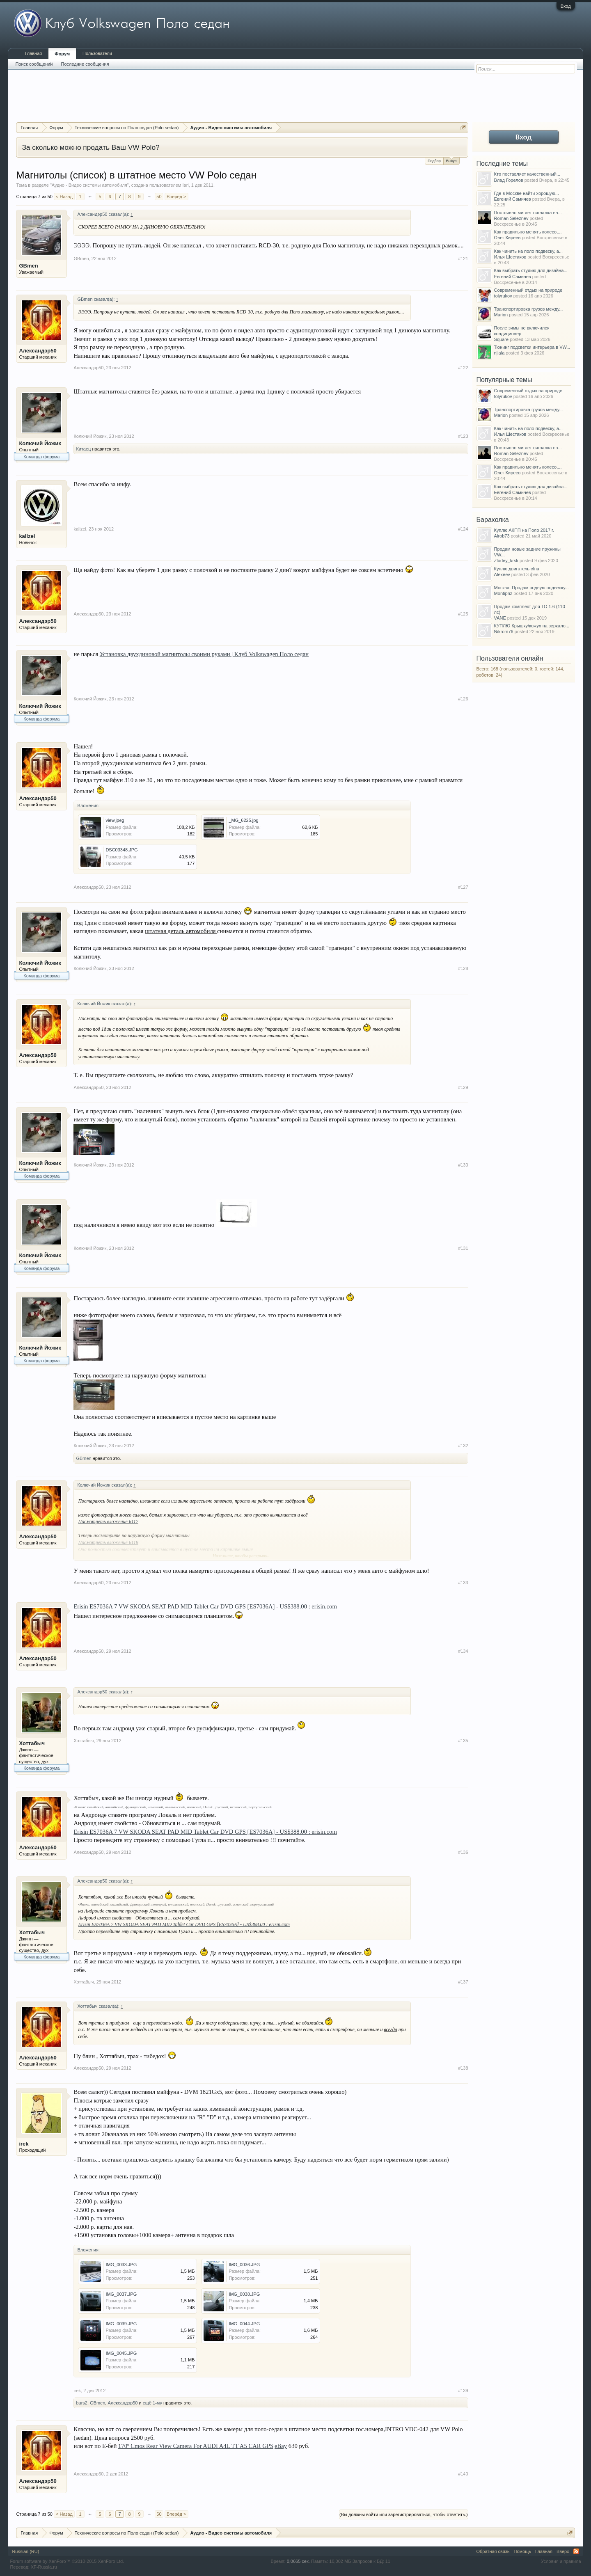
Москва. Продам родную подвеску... (531, 587)
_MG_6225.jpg (243, 820)
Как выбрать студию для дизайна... (531, 270)
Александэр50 (37, 351)
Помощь (522, 2551)
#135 (463, 1740)
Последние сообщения (85, 64)
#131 (463, 1248)
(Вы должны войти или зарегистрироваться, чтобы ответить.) (403, 2514)
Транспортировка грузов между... (528, 309)
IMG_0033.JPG (121, 2264)
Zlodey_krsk (506, 560)
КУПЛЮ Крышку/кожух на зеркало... (531, 625)
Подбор (434, 161)
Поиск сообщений (34, 64)
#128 (463, 968)
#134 (463, 1651)
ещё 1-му (152, 2402)
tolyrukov (503, 295)
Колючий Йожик (40, 443)
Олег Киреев (507, 237)
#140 (463, 2473)
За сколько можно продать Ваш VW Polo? (90, 147)
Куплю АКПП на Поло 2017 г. (524, 530)
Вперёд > (176, 196)
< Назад (64, 196)
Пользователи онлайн (509, 658)
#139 (463, 2390)
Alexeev (502, 574)
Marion (501, 314)
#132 (463, 1445)
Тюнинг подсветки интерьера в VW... (532, 347)
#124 (463, 528)
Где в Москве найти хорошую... (526, 193)
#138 (463, 2068)
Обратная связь (493, 2551)
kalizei (27, 536)
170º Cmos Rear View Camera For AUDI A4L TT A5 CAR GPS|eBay (202, 2446)
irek (23, 2144)
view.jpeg (114, 820)
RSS (576, 2551)
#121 (463, 258)
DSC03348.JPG (121, 849)
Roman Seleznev (511, 218)
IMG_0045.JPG (121, 2353)
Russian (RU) (25, 2551)
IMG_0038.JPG (244, 2294)
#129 (463, 1087)
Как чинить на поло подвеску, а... (528, 251)
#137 (463, 1981)
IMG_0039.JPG (121, 2323)
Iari (185, 185)
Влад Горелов (508, 180)
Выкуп (451, 160)
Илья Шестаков (510, 256)
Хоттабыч (32, 1743)
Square (501, 339)
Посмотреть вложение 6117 (108, 1521)
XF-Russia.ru (44, 2567)
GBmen (28, 266)
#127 (463, 887)
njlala (499, 352)
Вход (566, 6)
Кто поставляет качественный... (527, 174)
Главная (33, 53)
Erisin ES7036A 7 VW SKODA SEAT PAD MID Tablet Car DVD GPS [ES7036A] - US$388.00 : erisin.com (205, 1606)
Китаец (83, 448)
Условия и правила (561, 2561)
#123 (463, 436)
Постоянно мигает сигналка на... (528, 212)
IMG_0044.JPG (244, 2323)
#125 (463, 613)
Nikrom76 (503, 631)
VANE (500, 617)
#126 (463, 698)
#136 (463, 1852)
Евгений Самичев (512, 199)
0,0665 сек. (298, 2561)
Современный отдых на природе (528, 290)
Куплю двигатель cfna (516, 568)
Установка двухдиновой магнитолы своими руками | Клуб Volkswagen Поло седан (204, 654)
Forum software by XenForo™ (67, 2561)
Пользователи (97, 53)
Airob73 (502, 535)
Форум (62, 53)
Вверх (563, 2551)
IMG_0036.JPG (244, 2264)
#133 (463, 1582)
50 (158, 196)
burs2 (81, 2402)
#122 (463, 367)
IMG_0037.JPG (121, 2294)
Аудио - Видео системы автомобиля (89, 185)
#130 (463, 1164)
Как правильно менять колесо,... (528, 231)
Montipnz (503, 593)
